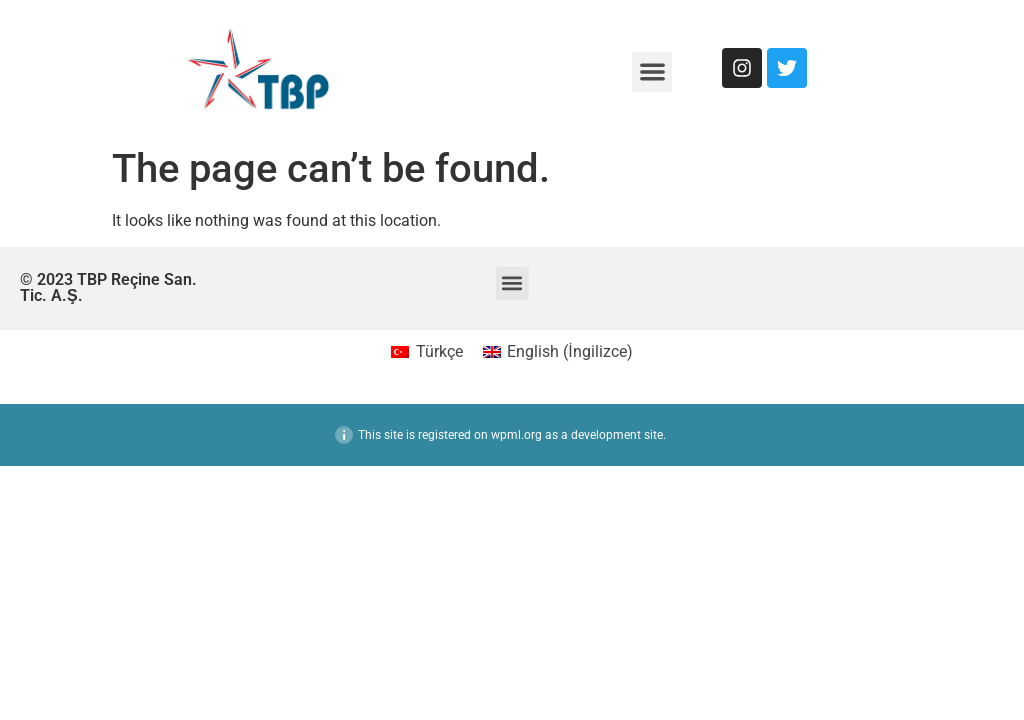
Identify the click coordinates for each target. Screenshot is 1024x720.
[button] (652, 72)
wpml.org (516, 435)
